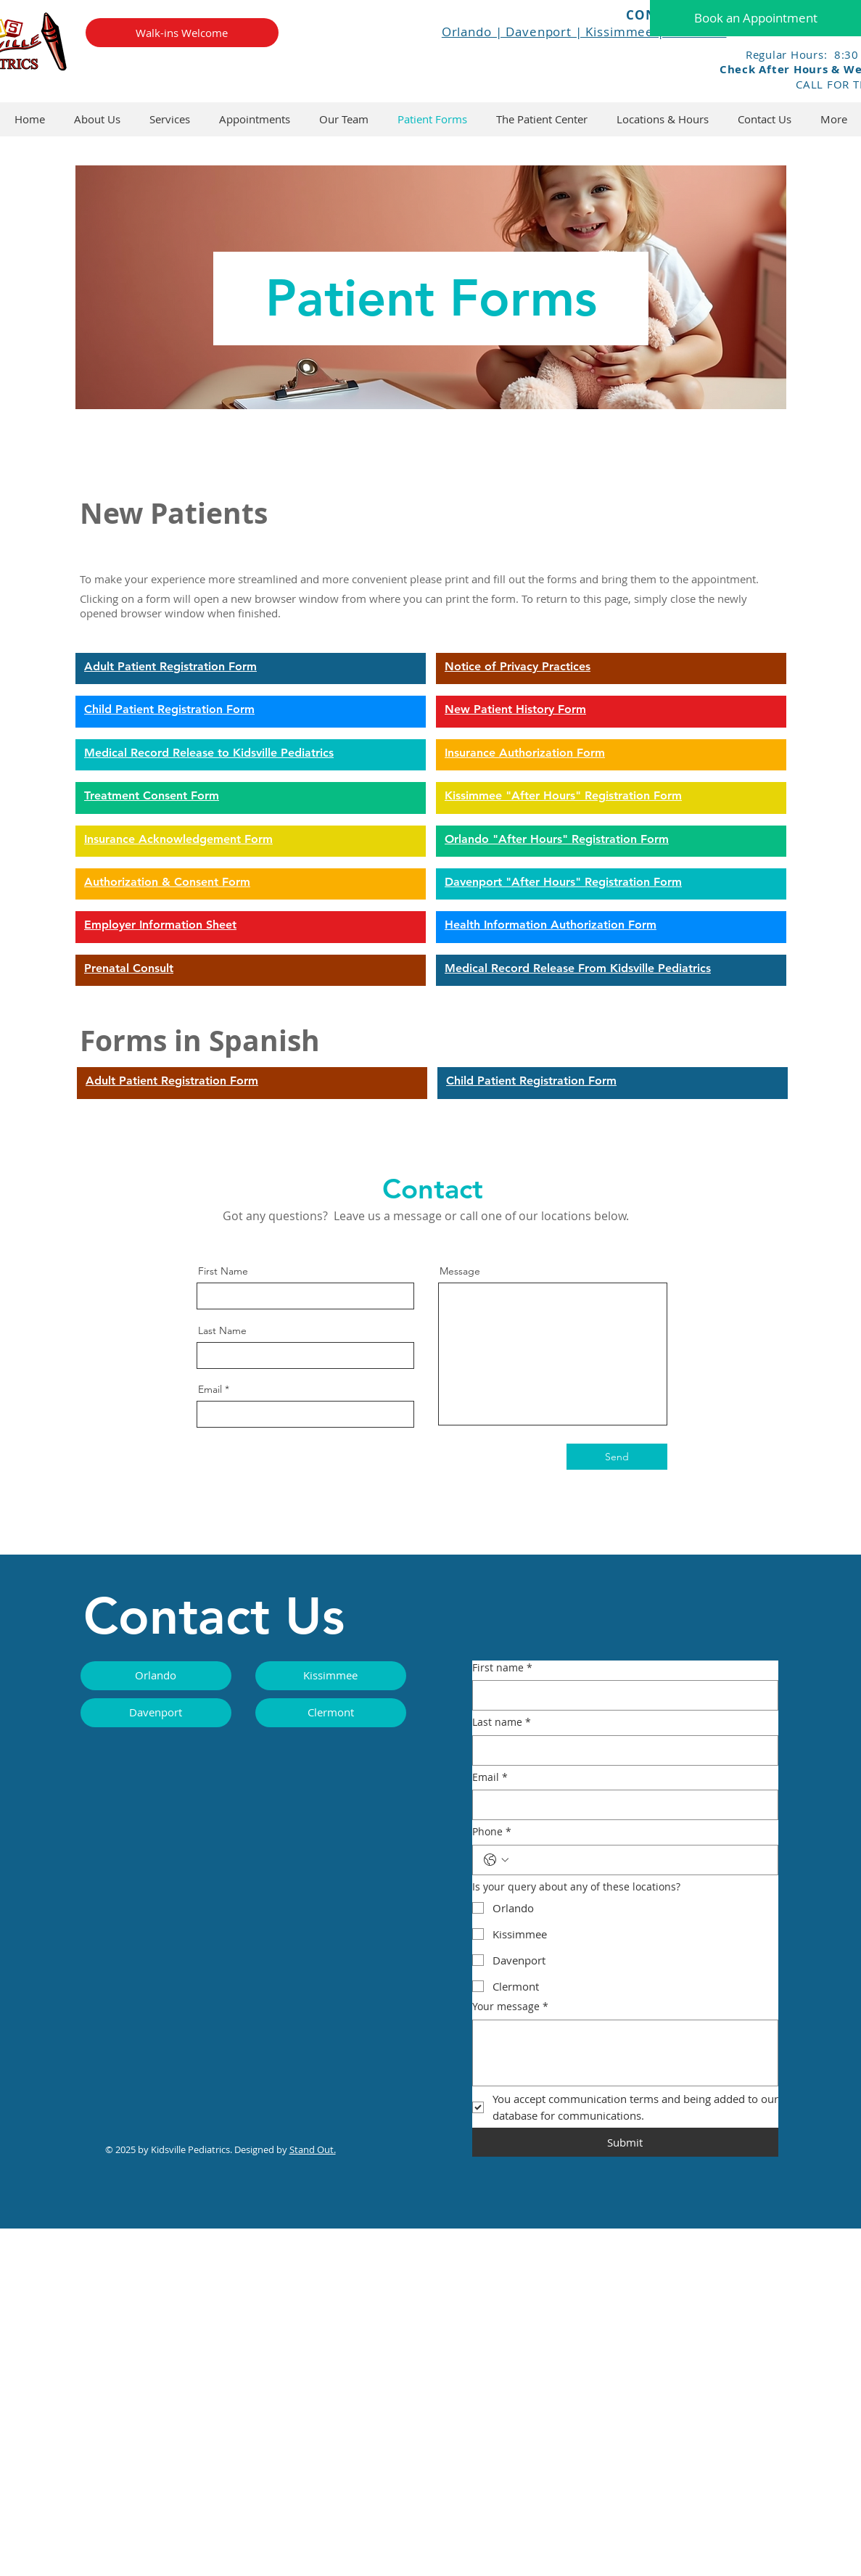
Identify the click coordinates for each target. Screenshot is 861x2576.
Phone (491, 1831)
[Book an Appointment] (755, 18)
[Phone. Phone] (640, 1860)
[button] (542, 119)
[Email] (621, 1804)
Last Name (222, 1330)
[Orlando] (156, 1675)
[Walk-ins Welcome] (182, 32)
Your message (510, 2006)
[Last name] (621, 1750)
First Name (223, 1271)
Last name (501, 1722)
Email (210, 1389)
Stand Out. (312, 2149)
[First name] (621, 1695)
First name (502, 1668)
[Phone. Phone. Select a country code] (496, 1860)
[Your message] (625, 2053)
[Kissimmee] (330, 1675)
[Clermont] (330, 1712)
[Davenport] (156, 1712)
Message (460, 1271)
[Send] (617, 1457)
